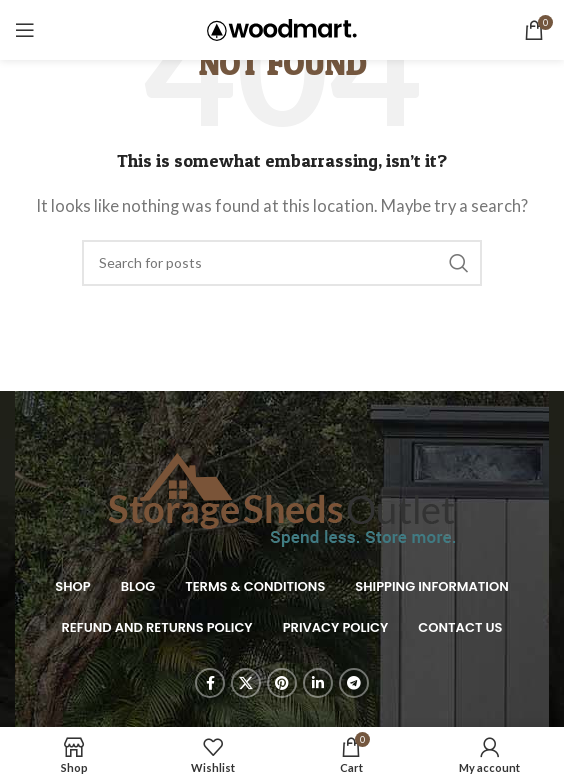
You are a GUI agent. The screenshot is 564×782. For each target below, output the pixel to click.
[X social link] (246, 683)
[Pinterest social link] (282, 683)
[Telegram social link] (354, 683)
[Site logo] (282, 28)
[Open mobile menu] (25, 30)
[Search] (282, 263)
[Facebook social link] (210, 683)
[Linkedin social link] (318, 683)
